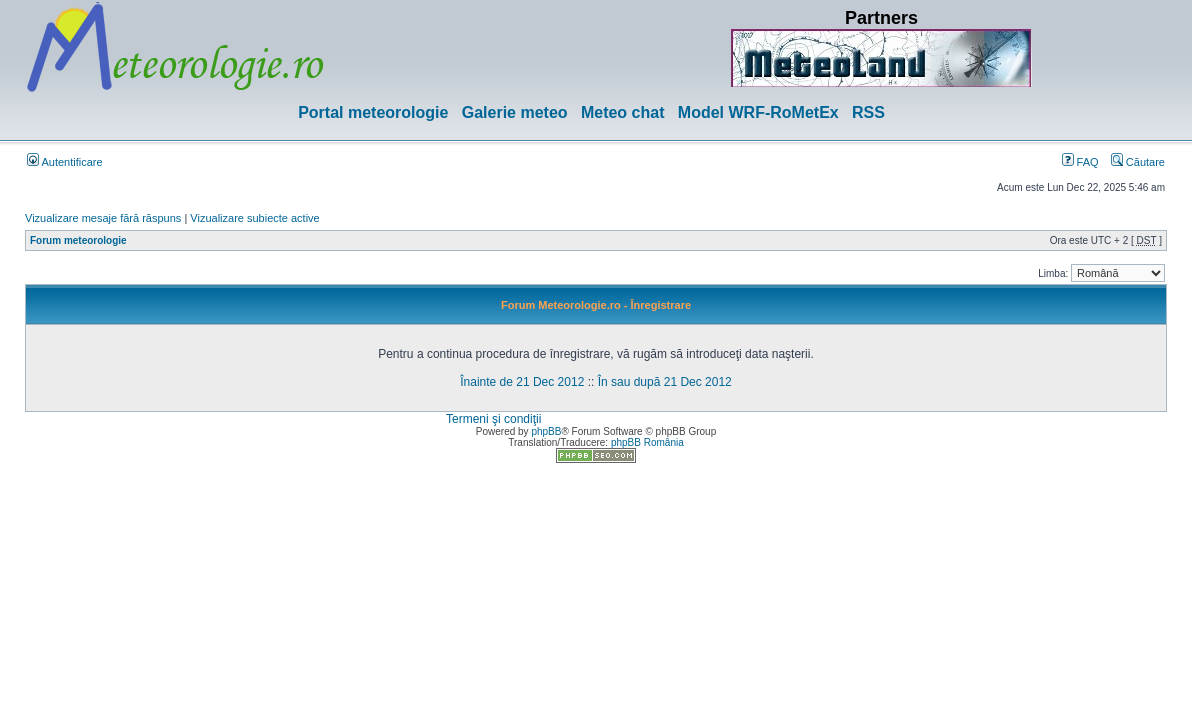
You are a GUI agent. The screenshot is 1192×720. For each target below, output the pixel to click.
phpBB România (647, 442)
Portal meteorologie (373, 112)
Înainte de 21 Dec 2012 (522, 382)
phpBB (546, 431)
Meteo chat (623, 112)
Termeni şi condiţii (493, 419)
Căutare (1138, 162)
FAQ (1080, 162)
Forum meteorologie (78, 240)
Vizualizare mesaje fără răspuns (103, 218)
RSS (868, 112)
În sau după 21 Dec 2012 (665, 382)
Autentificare (65, 162)
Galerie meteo (515, 112)
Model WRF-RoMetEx (758, 112)
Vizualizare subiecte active (254, 218)
